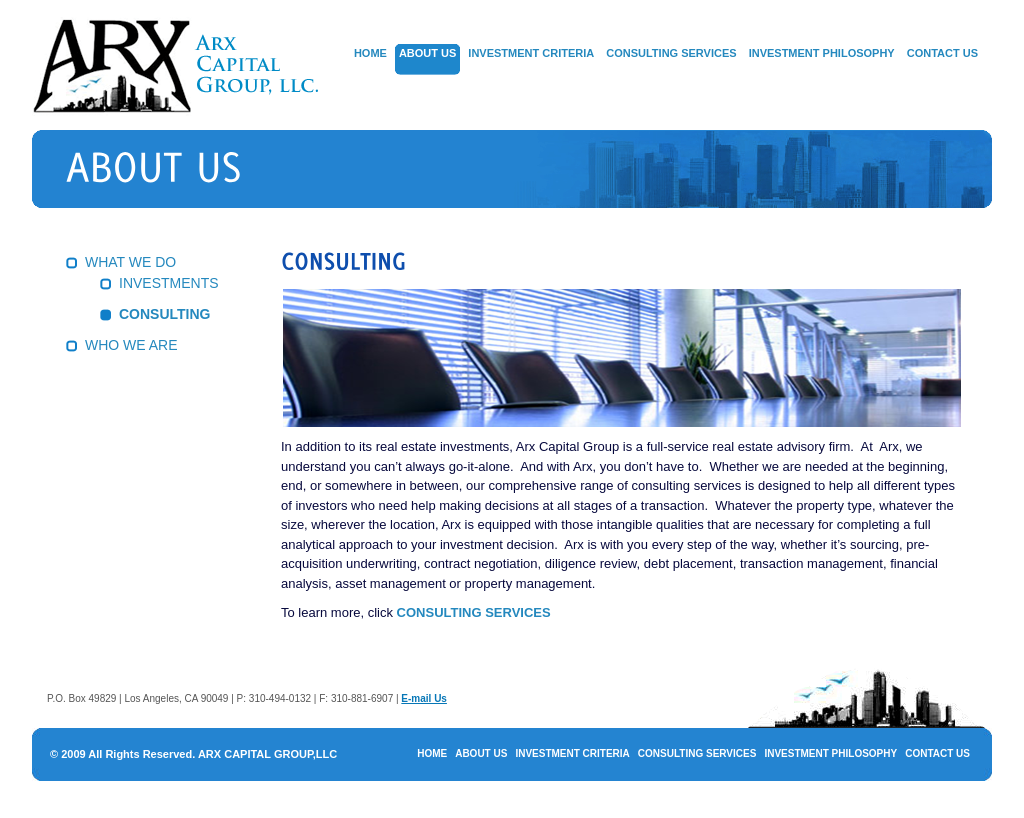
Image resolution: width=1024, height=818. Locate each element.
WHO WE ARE (131, 345)
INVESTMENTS (169, 283)
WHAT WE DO (130, 262)
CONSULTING (165, 314)
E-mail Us (424, 698)
